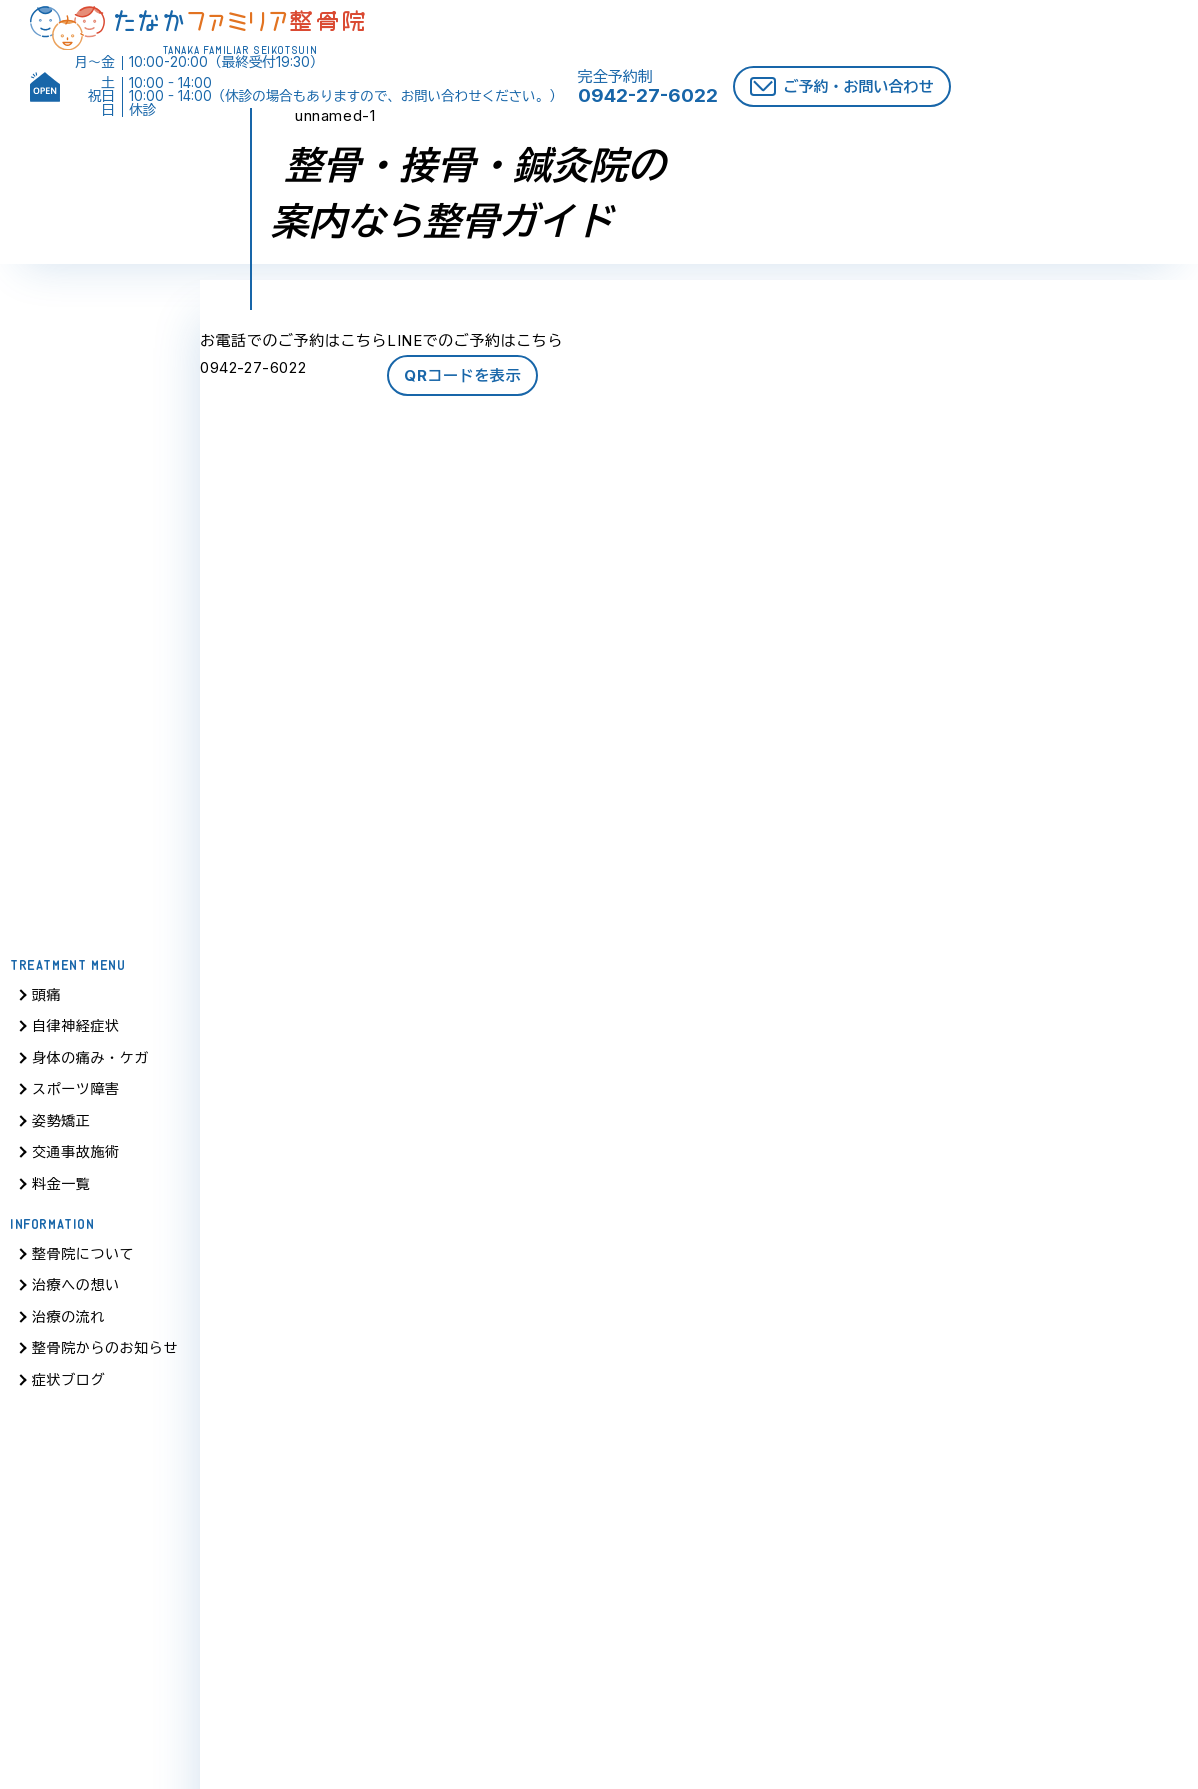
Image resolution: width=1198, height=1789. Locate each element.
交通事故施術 (76, 1158)
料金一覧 (61, 1190)
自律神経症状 (76, 1032)
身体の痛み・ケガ (90, 1064)
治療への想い (76, 1291)
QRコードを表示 (462, 375)
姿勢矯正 (61, 1127)
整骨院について (83, 1260)
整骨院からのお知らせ (105, 1354)
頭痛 (46, 1001)
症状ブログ (68, 1386)
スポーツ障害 (76, 1095)
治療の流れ (68, 1323)
